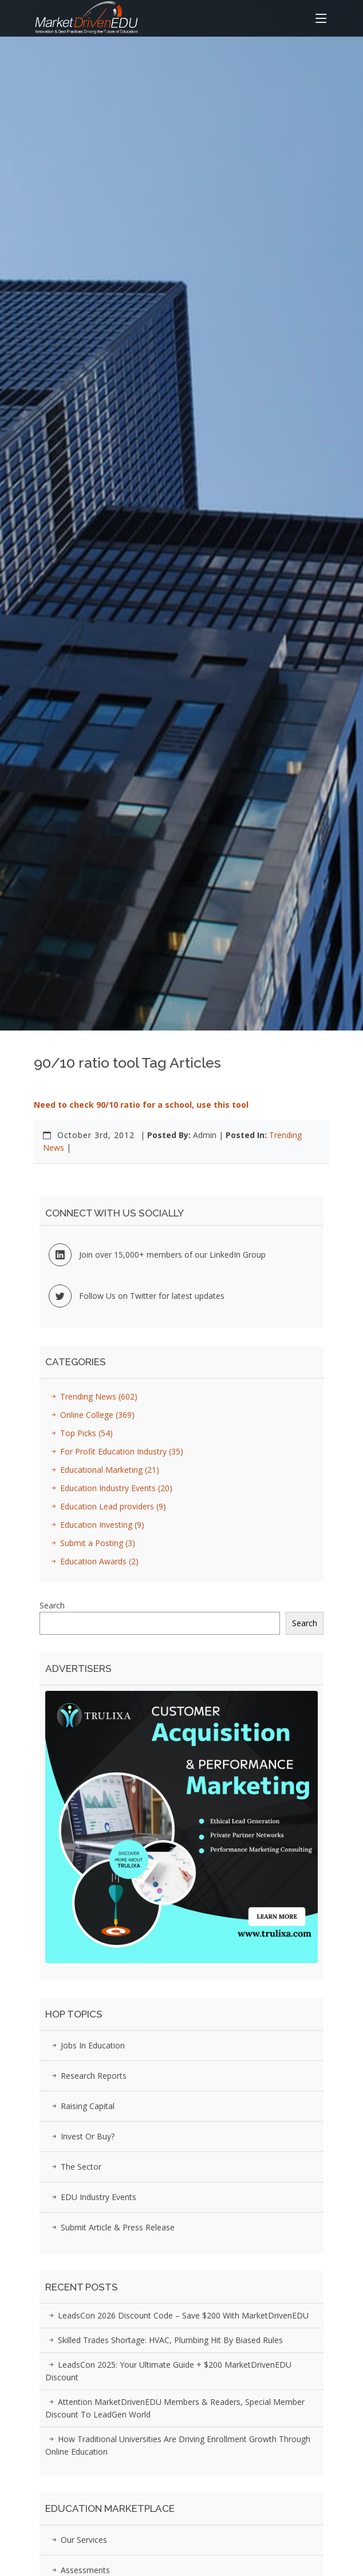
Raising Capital (81, 2106)
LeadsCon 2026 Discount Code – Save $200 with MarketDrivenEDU (177, 2315)
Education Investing (96, 1524)
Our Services (77, 2539)
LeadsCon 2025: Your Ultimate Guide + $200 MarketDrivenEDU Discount (168, 2371)
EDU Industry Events (92, 2196)
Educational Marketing (103, 1469)
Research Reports (87, 2075)
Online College (91, 1414)
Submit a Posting (91, 1542)
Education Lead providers (107, 1506)
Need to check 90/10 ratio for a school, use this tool (141, 1104)
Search (52, 1605)
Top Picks (80, 1433)
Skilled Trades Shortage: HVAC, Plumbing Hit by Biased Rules (164, 2340)
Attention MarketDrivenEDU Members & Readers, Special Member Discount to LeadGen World (175, 2408)
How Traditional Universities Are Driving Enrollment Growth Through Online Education (177, 2445)
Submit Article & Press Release (111, 2227)
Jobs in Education (86, 2045)
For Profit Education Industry (115, 1451)
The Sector (74, 2166)
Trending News (92, 1396)
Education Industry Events (110, 1488)
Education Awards (93, 1561)
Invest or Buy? (81, 2136)
